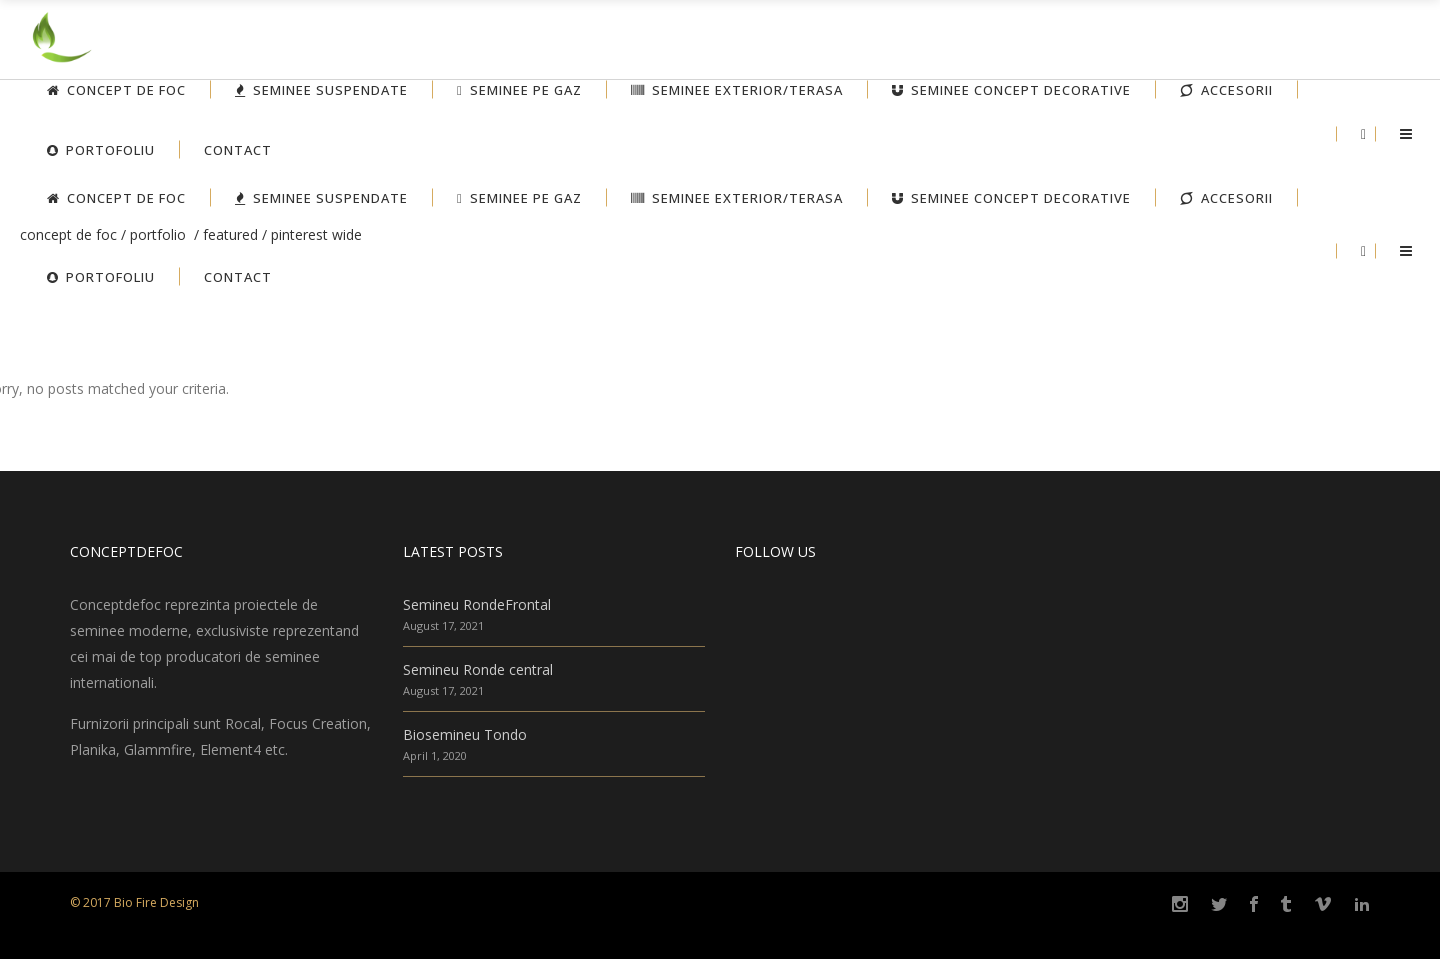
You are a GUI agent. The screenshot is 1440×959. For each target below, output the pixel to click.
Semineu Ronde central (478, 669)
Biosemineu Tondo (465, 734)
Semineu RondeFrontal (477, 604)
